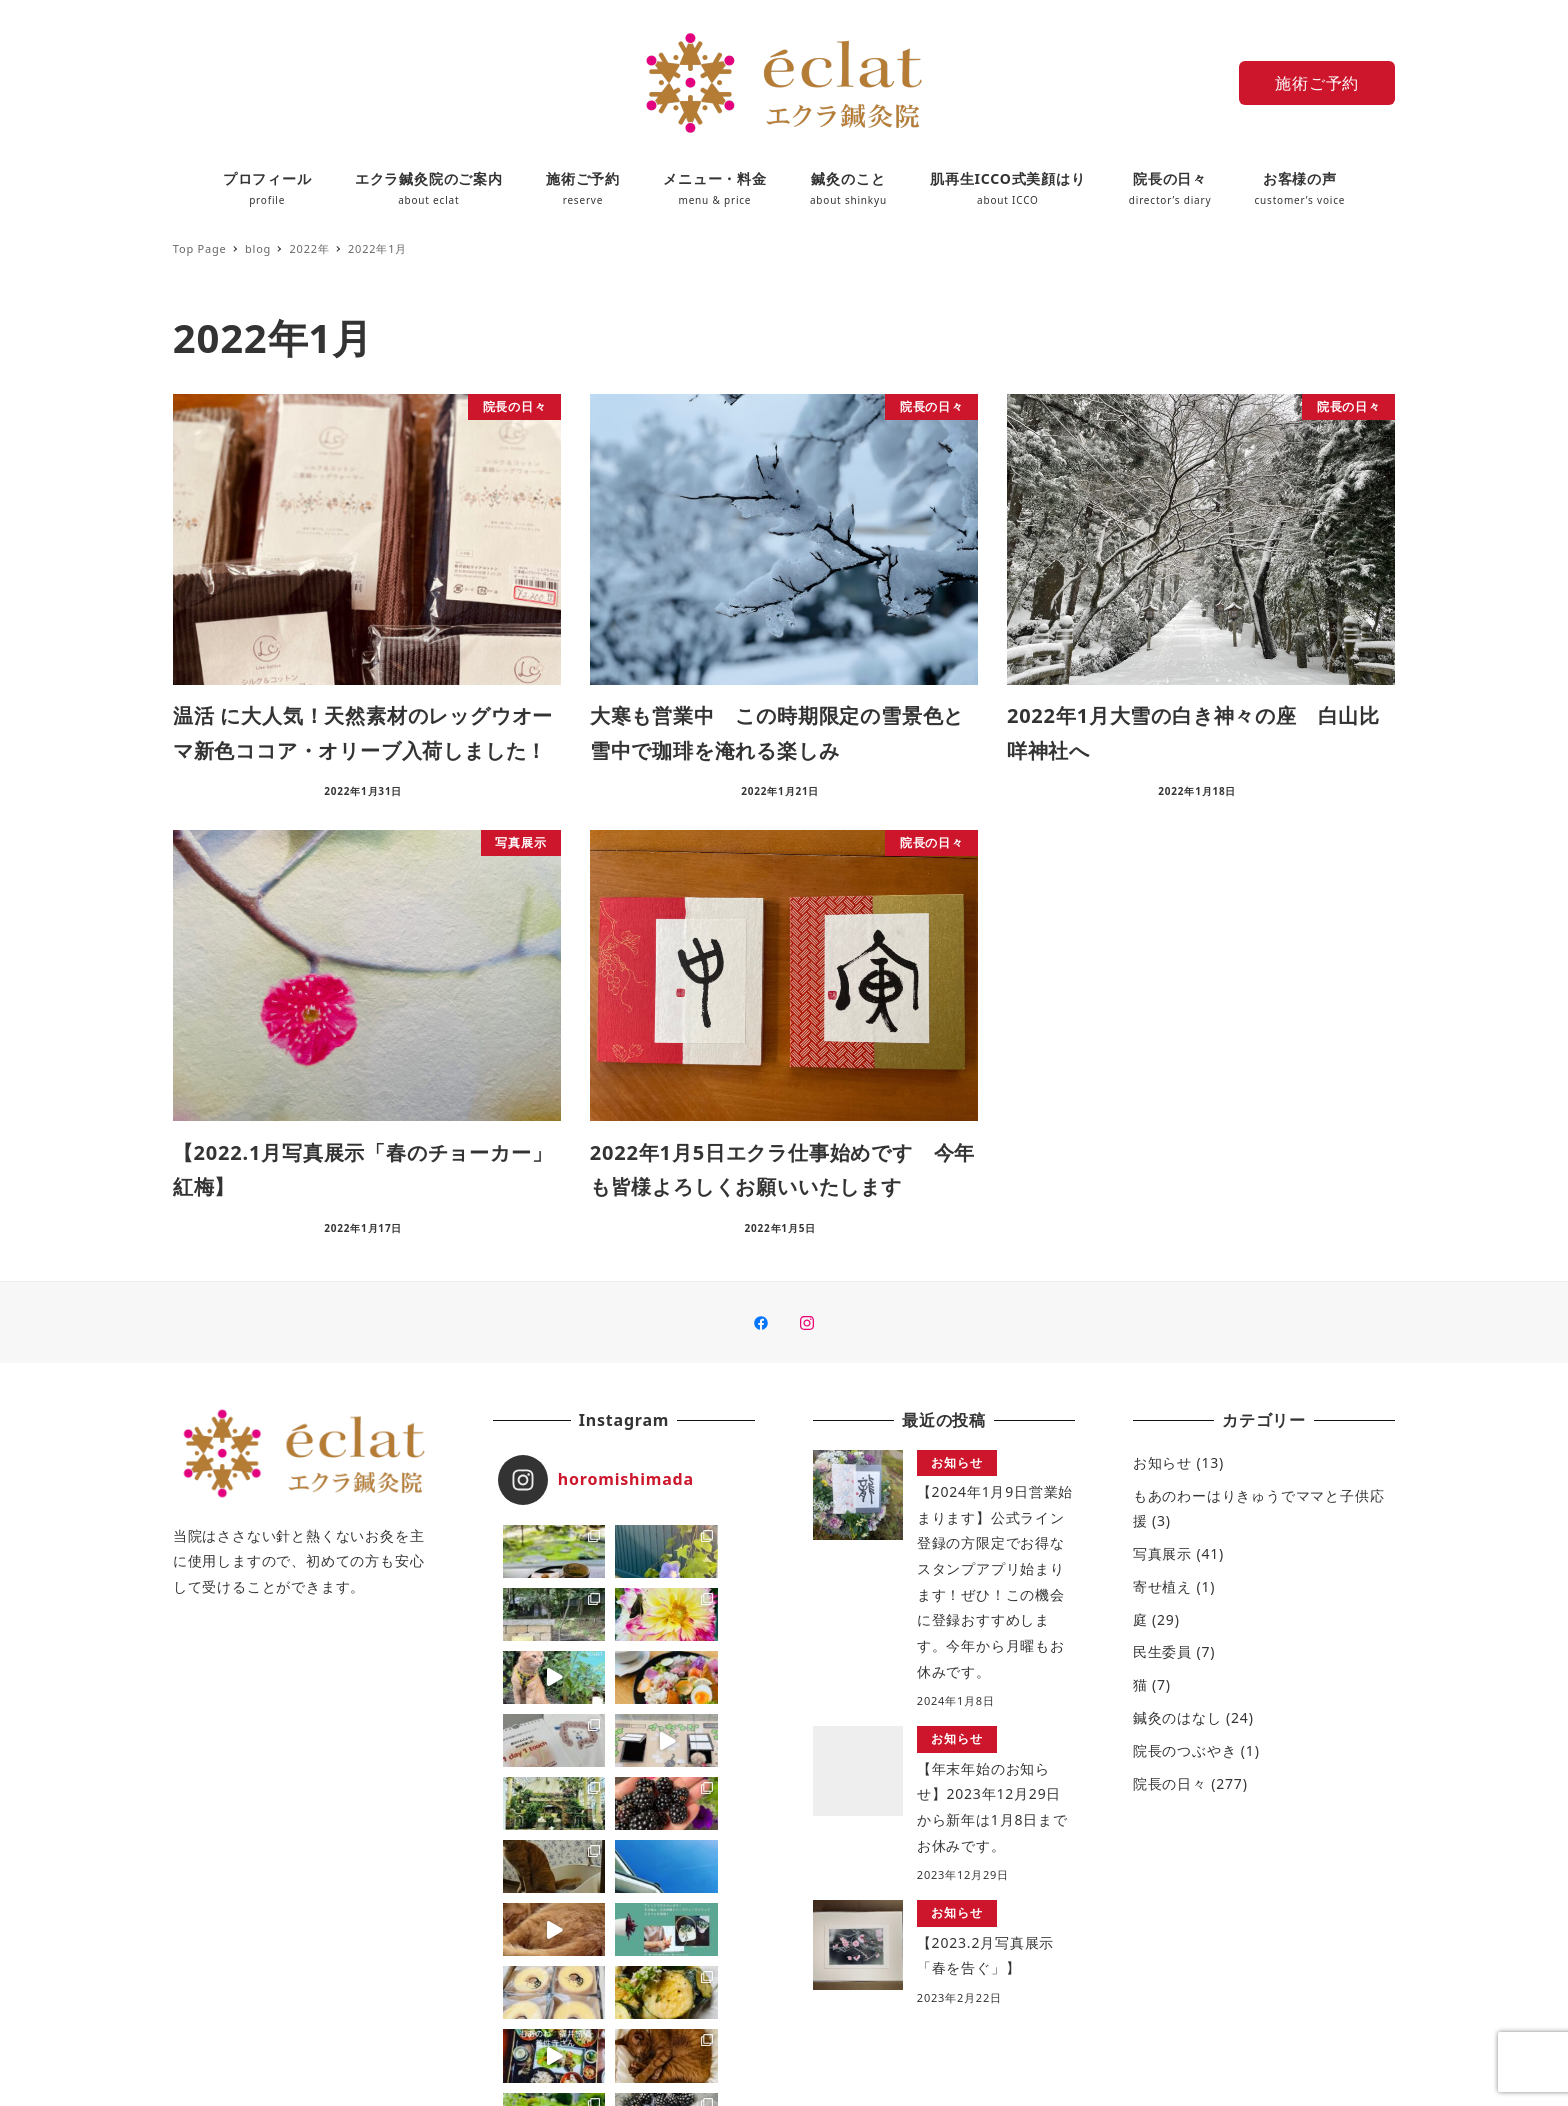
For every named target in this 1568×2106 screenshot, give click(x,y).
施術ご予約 (1317, 83)
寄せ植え (1162, 1586)
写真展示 (1162, 1553)
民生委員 (1162, 1651)
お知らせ (1162, 1462)
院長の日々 (1170, 1783)
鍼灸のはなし (1177, 1717)
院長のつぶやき (1185, 1750)
